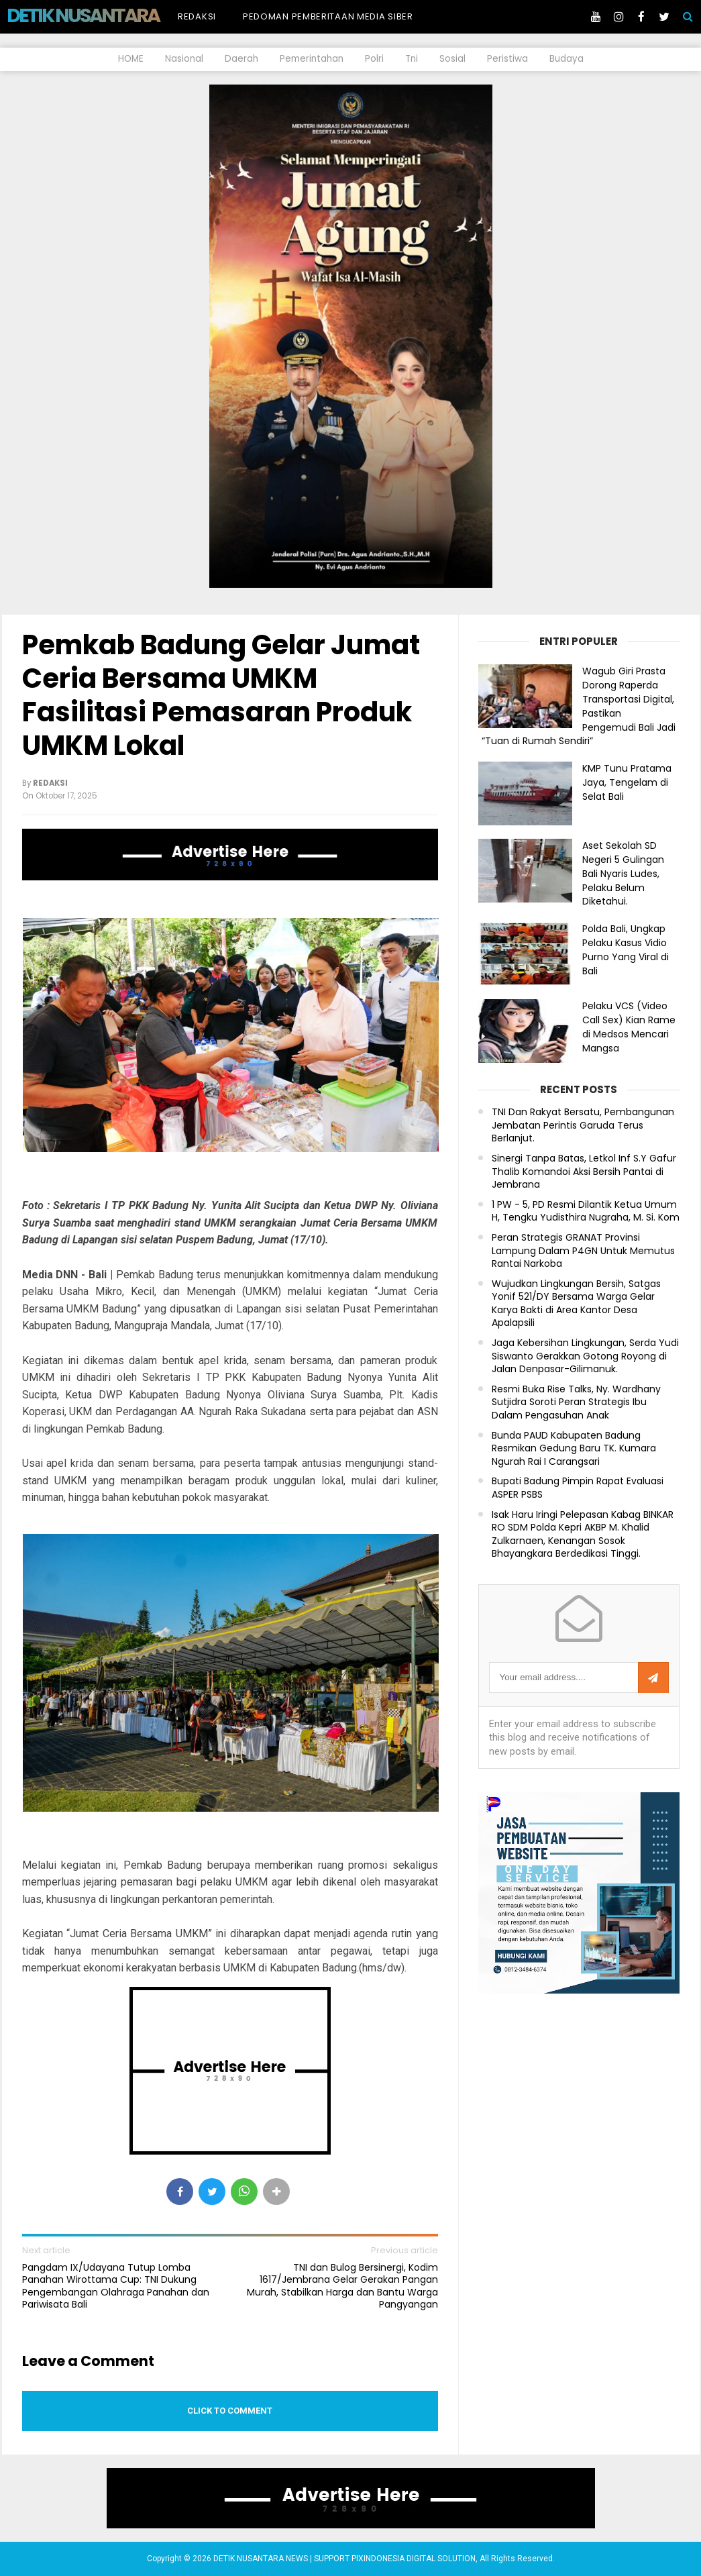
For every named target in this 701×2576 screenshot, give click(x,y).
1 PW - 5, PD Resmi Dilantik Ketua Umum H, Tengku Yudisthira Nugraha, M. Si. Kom (586, 1211)
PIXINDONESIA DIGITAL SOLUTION (414, 2558)
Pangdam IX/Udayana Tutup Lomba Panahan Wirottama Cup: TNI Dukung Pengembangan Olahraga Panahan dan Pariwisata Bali (115, 2285)
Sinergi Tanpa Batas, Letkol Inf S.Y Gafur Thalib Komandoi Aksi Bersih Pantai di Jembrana (584, 1171)
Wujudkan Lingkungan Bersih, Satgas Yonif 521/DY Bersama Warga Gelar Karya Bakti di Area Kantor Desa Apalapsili (576, 1304)
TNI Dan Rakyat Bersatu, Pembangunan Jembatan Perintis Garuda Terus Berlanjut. (583, 1125)
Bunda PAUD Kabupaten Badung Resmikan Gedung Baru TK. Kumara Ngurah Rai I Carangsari (574, 1448)
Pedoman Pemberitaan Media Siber (328, 16)
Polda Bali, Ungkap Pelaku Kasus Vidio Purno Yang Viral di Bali (625, 949)
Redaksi (197, 16)
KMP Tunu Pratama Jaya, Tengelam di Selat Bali (626, 782)
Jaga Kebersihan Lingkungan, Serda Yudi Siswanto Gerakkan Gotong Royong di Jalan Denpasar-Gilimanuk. (585, 1356)
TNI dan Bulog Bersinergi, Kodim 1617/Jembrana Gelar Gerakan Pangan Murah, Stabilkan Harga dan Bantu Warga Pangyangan (342, 2285)
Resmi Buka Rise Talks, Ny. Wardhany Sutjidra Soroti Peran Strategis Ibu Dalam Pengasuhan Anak (576, 1402)
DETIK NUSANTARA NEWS (108, 15)
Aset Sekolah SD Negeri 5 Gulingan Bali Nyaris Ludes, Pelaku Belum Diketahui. (623, 873)
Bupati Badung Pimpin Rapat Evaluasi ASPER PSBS (577, 1488)
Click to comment (229, 2411)
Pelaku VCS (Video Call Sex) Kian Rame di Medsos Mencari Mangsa (629, 1026)
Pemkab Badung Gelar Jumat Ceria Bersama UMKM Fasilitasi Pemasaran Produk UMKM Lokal (221, 695)
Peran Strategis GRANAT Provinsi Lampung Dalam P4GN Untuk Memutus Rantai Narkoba (583, 1250)
